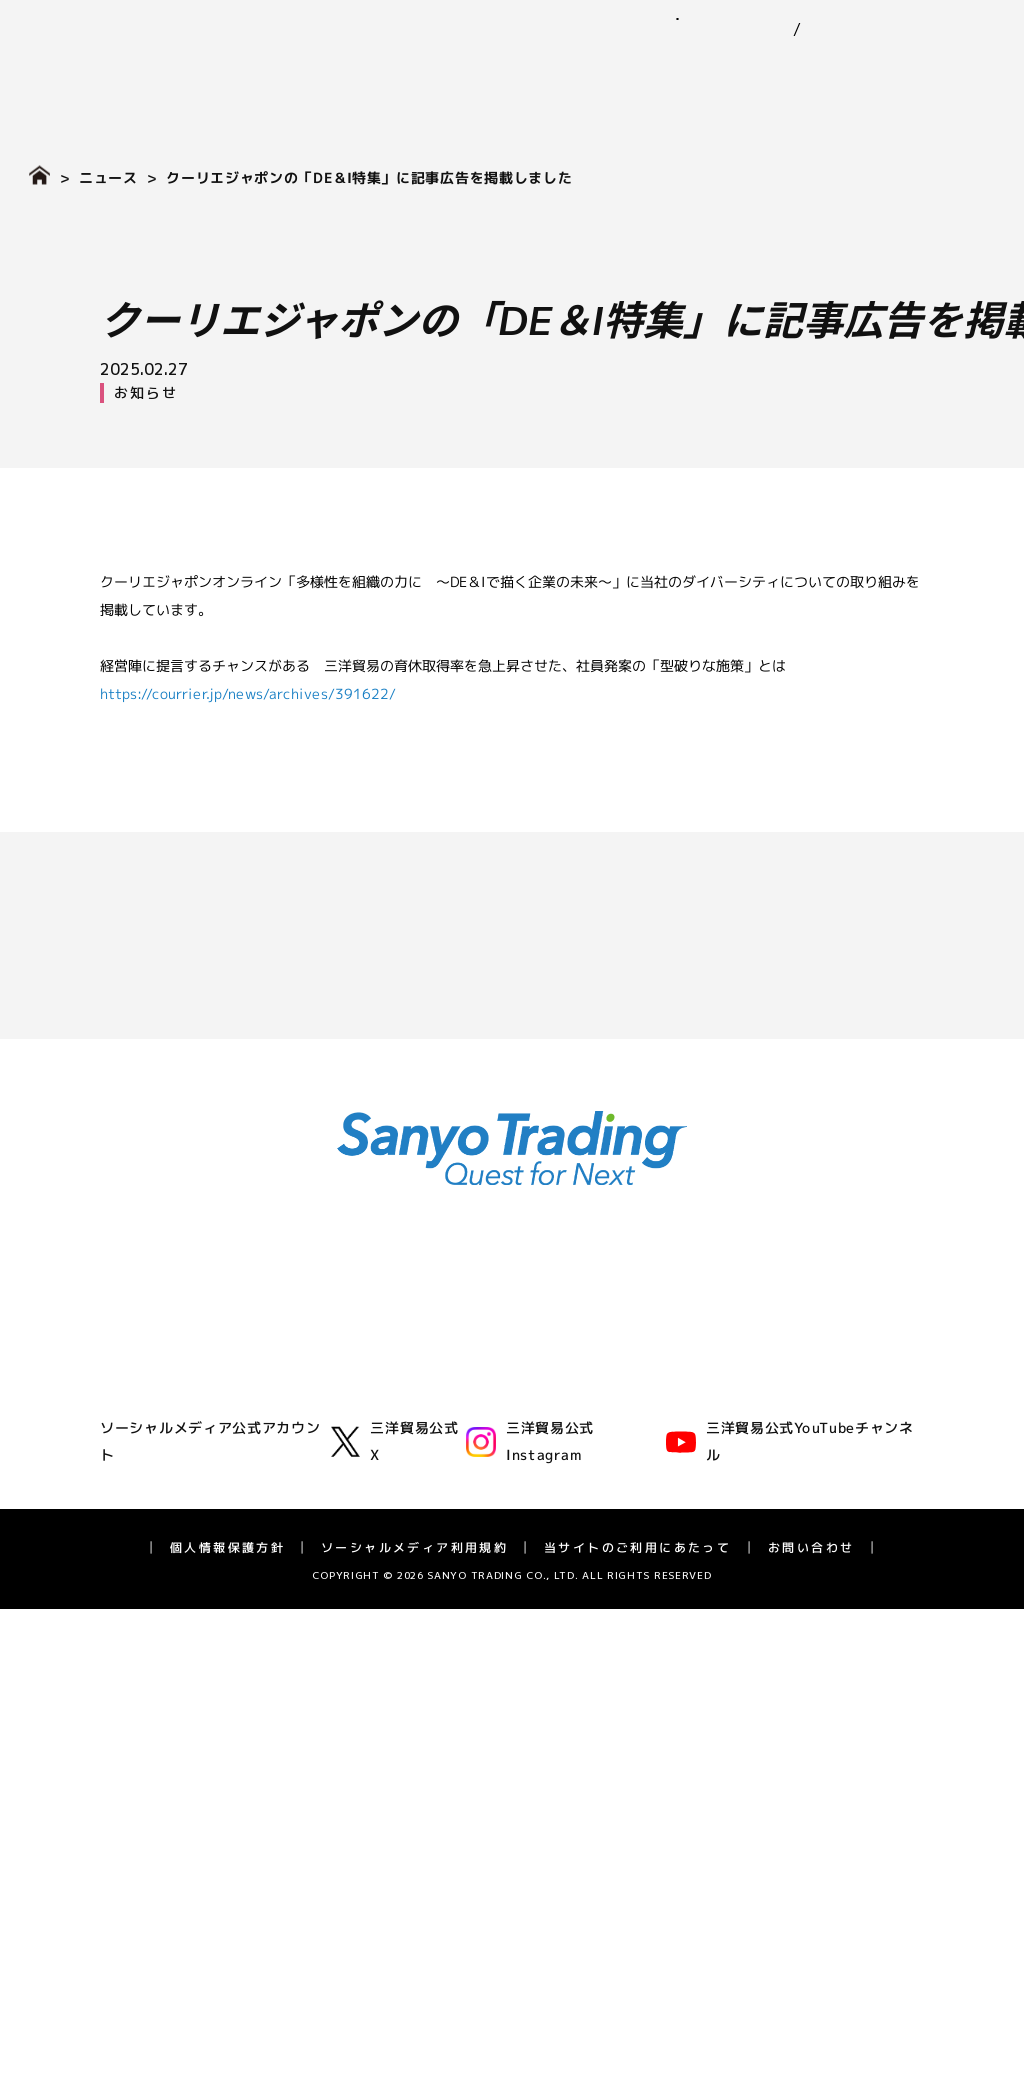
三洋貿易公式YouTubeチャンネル (790, 1991)
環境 (612, 1397)
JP (760, 30)
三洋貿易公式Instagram (530, 1990)
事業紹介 (398, 71)
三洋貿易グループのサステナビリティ (717, 1370)
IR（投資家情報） (817, 71)
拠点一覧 (126, 1470)
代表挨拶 (126, 1336)
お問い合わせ (933, 18)
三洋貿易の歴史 (147, 1497)
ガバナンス (633, 1451)
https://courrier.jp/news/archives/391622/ (248, 692)
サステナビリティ (639, 71)
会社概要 (126, 1417)
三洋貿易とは (140, 1390)
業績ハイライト (147, 1716)
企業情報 (297, 71)
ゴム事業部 (355, 1336)
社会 (612, 1424)
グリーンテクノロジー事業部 (411, 1417)
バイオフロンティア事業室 (404, 1497)
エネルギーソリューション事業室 (425, 1443)
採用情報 (957, 71)
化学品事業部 (362, 1363)
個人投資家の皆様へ (161, 1770)
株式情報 (126, 1743)
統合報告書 (133, 1797)
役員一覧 (126, 1443)
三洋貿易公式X (395, 1990)
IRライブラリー (146, 1689)
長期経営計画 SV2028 (169, 1824)
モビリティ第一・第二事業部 (411, 1390)
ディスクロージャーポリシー (189, 1877)
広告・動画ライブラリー (175, 1524)
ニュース (500, 71)
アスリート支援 (147, 1551)
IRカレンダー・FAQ (161, 1851)
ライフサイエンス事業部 (397, 1470)
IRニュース (132, 1662)
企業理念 (126, 1363)
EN (795, 30)
